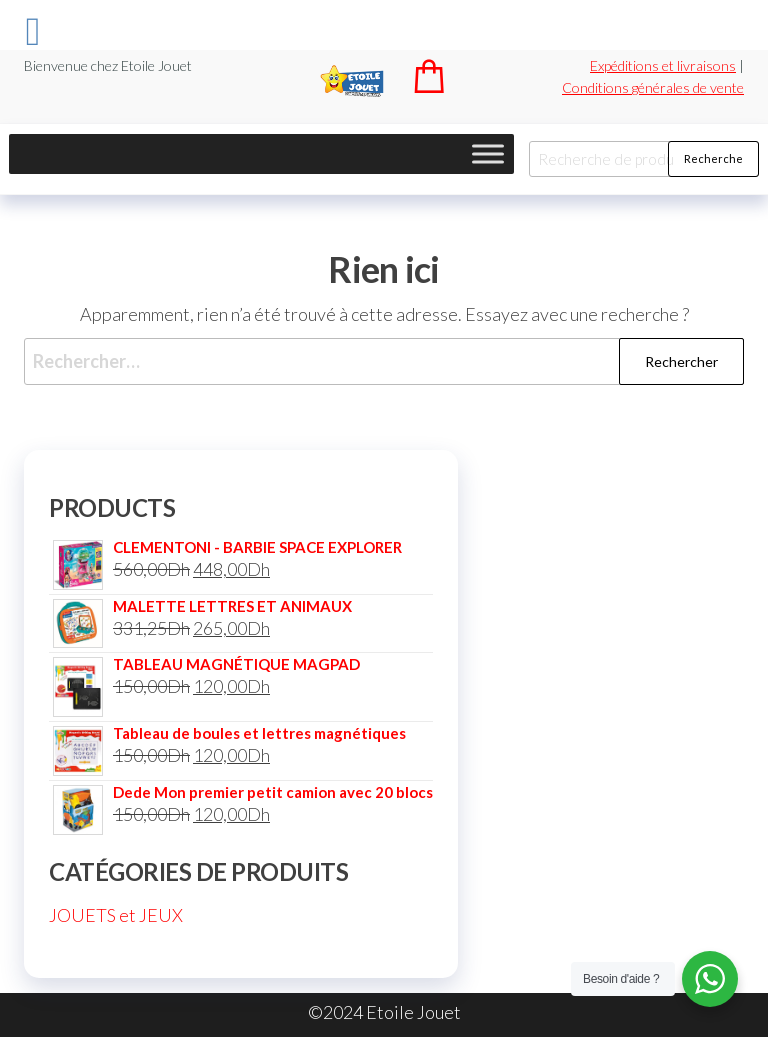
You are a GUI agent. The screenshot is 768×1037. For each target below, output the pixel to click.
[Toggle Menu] (488, 153)
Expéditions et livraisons (663, 65)
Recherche (713, 158)
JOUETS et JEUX (116, 915)
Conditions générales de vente (653, 87)
